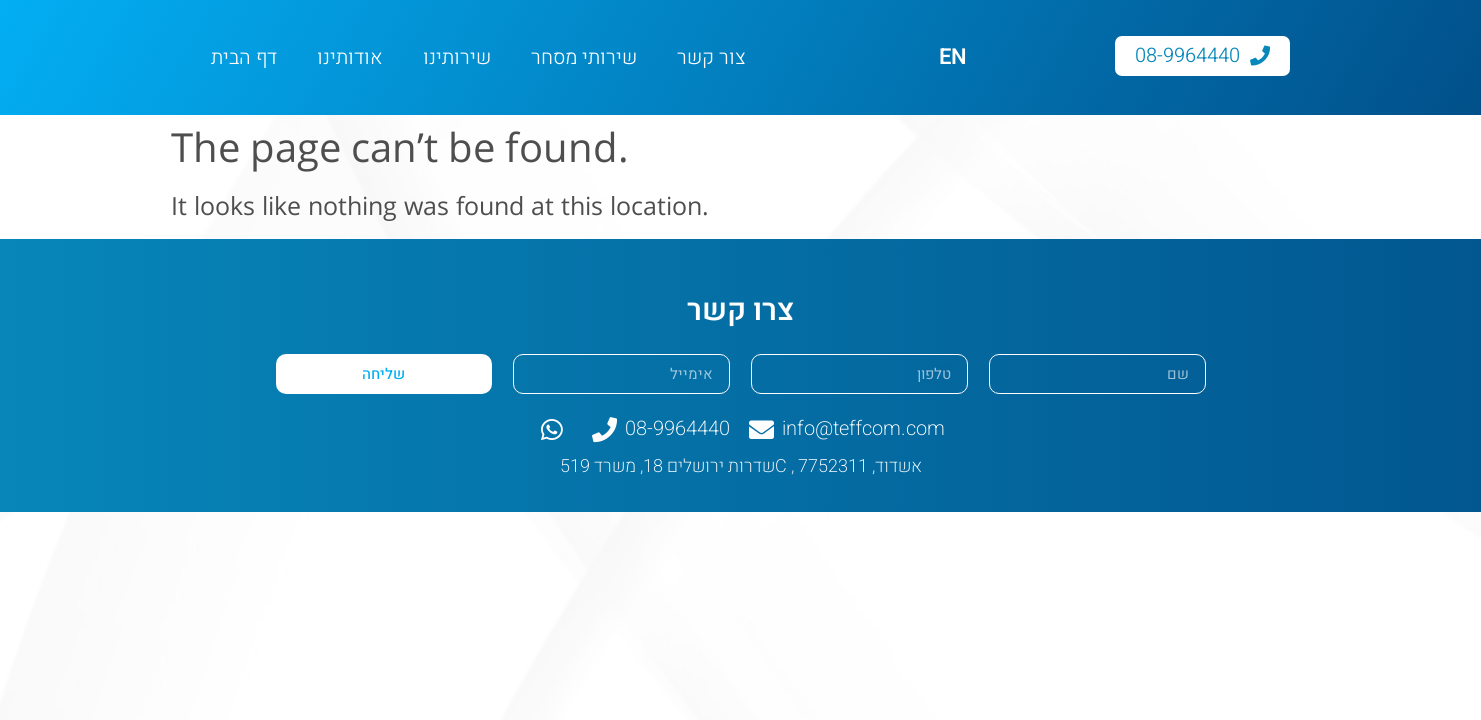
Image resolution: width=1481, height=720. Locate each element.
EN (953, 57)
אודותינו (350, 57)
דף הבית (244, 57)
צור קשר (711, 57)
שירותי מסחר (584, 57)
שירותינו (457, 57)
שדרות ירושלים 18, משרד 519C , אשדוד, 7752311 (741, 466)
